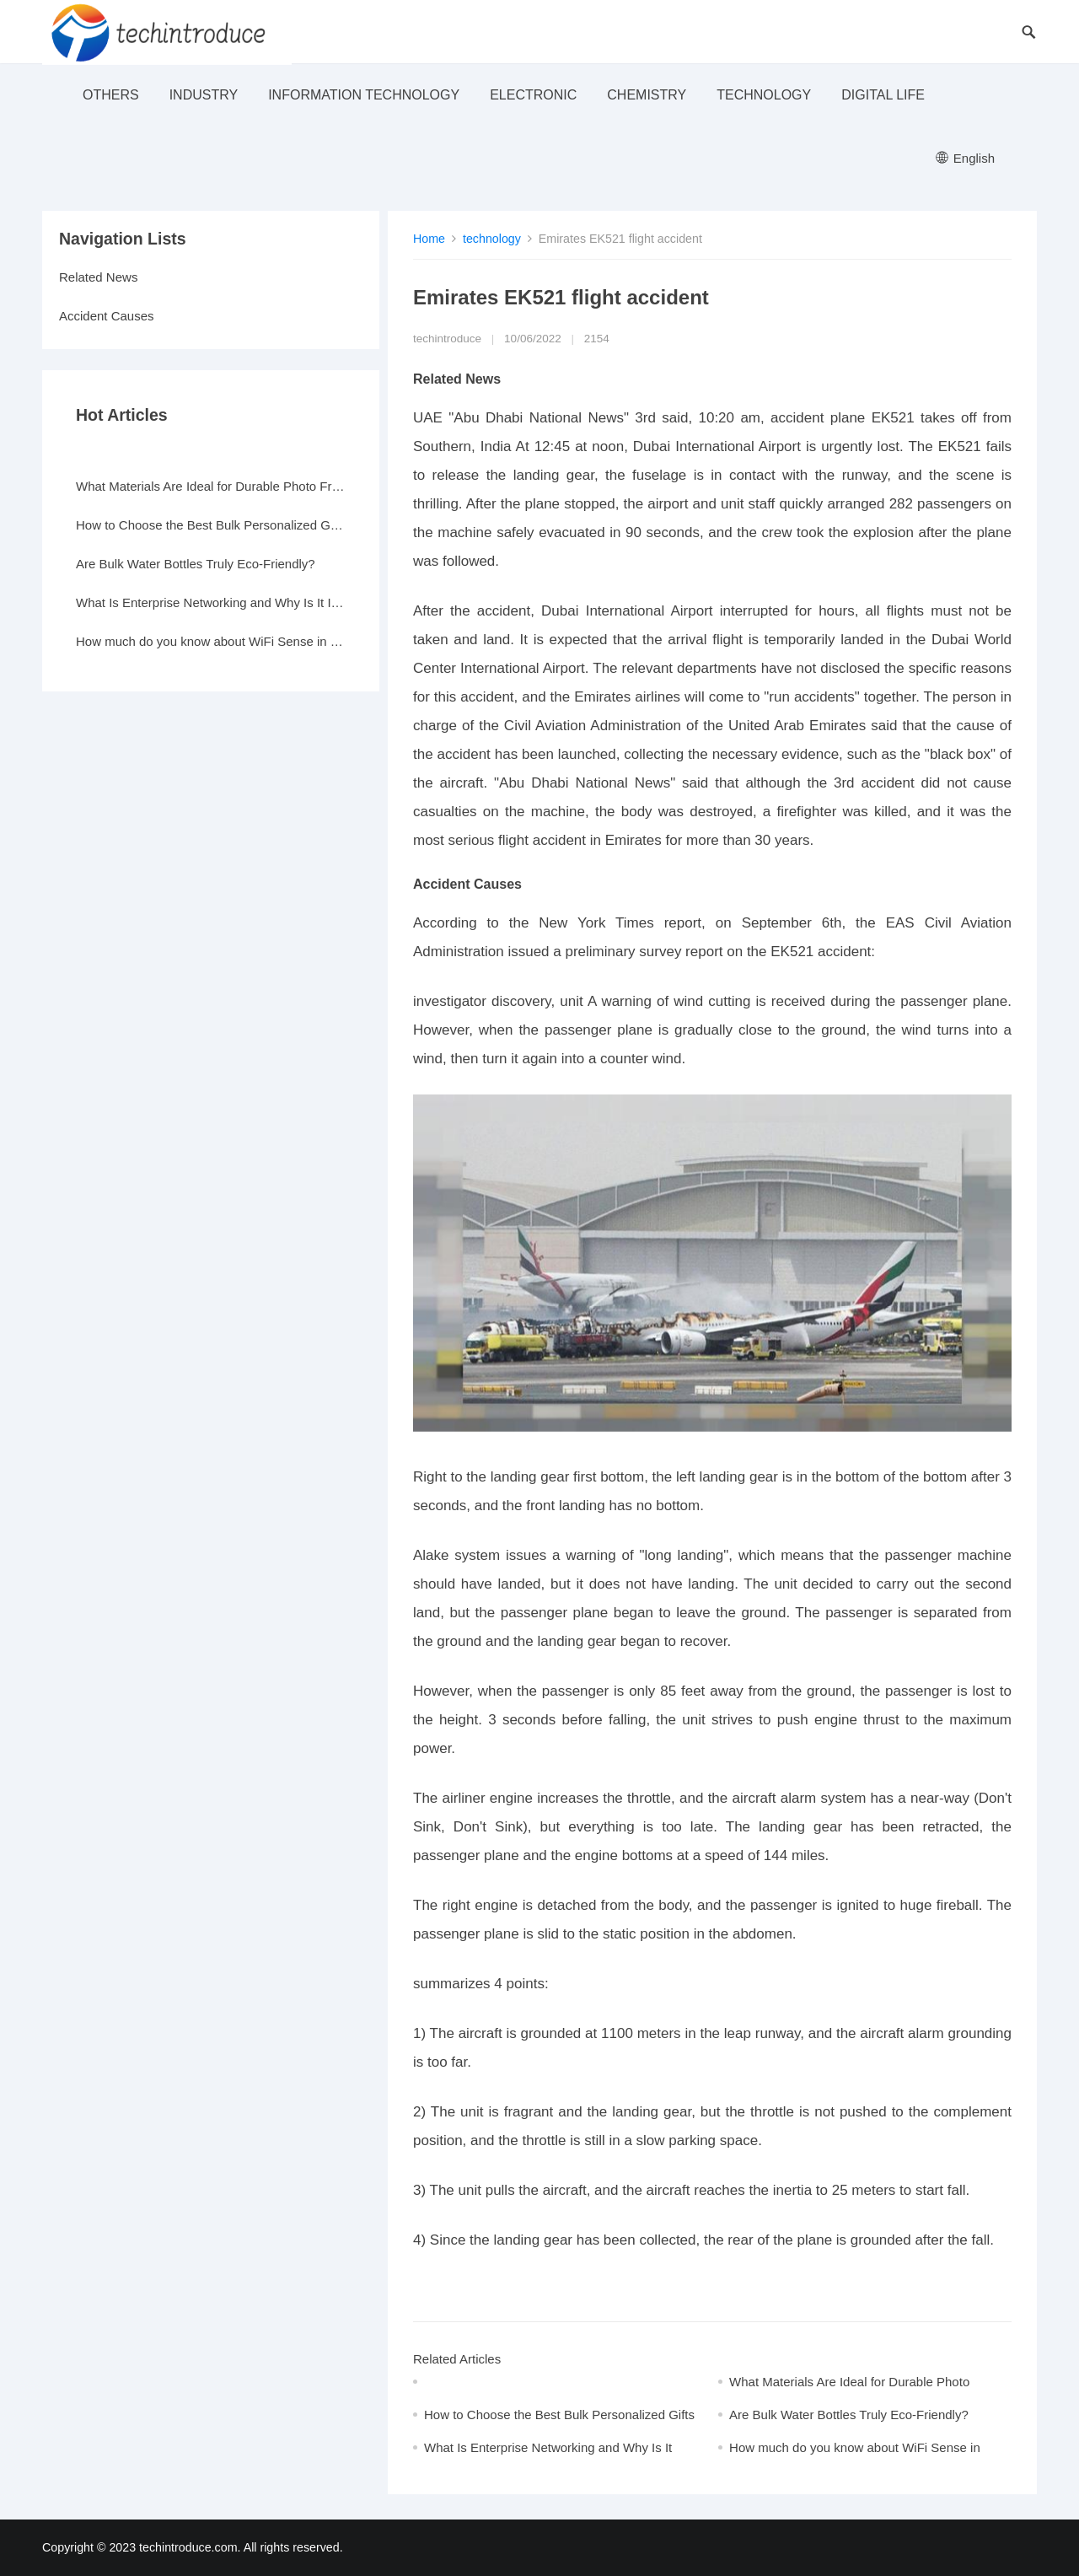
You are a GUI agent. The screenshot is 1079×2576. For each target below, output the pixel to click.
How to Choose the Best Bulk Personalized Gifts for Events (211, 525)
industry (204, 95)
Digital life (883, 95)
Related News (98, 277)
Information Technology (363, 95)
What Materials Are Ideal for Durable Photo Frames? (211, 486)
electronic (533, 95)
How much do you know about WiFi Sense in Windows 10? (211, 641)
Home (429, 238)
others (111, 95)
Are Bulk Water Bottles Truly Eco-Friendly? (849, 2414)
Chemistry (646, 95)
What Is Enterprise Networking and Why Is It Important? (211, 602)
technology (764, 95)
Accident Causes (106, 316)
